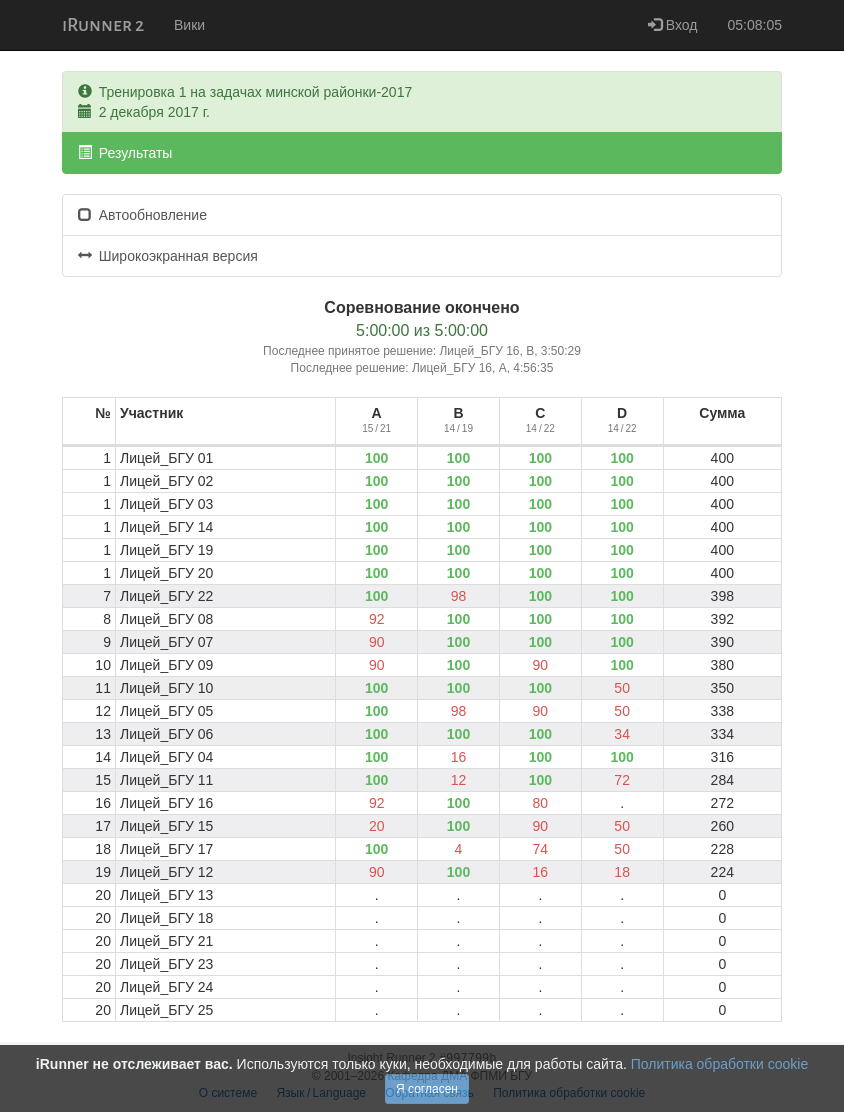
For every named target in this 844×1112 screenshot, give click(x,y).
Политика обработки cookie (719, 1064)
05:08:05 (755, 25)
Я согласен (427, 1089)
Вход (673, 25)
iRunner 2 (103, 25)
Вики (189, 25)
